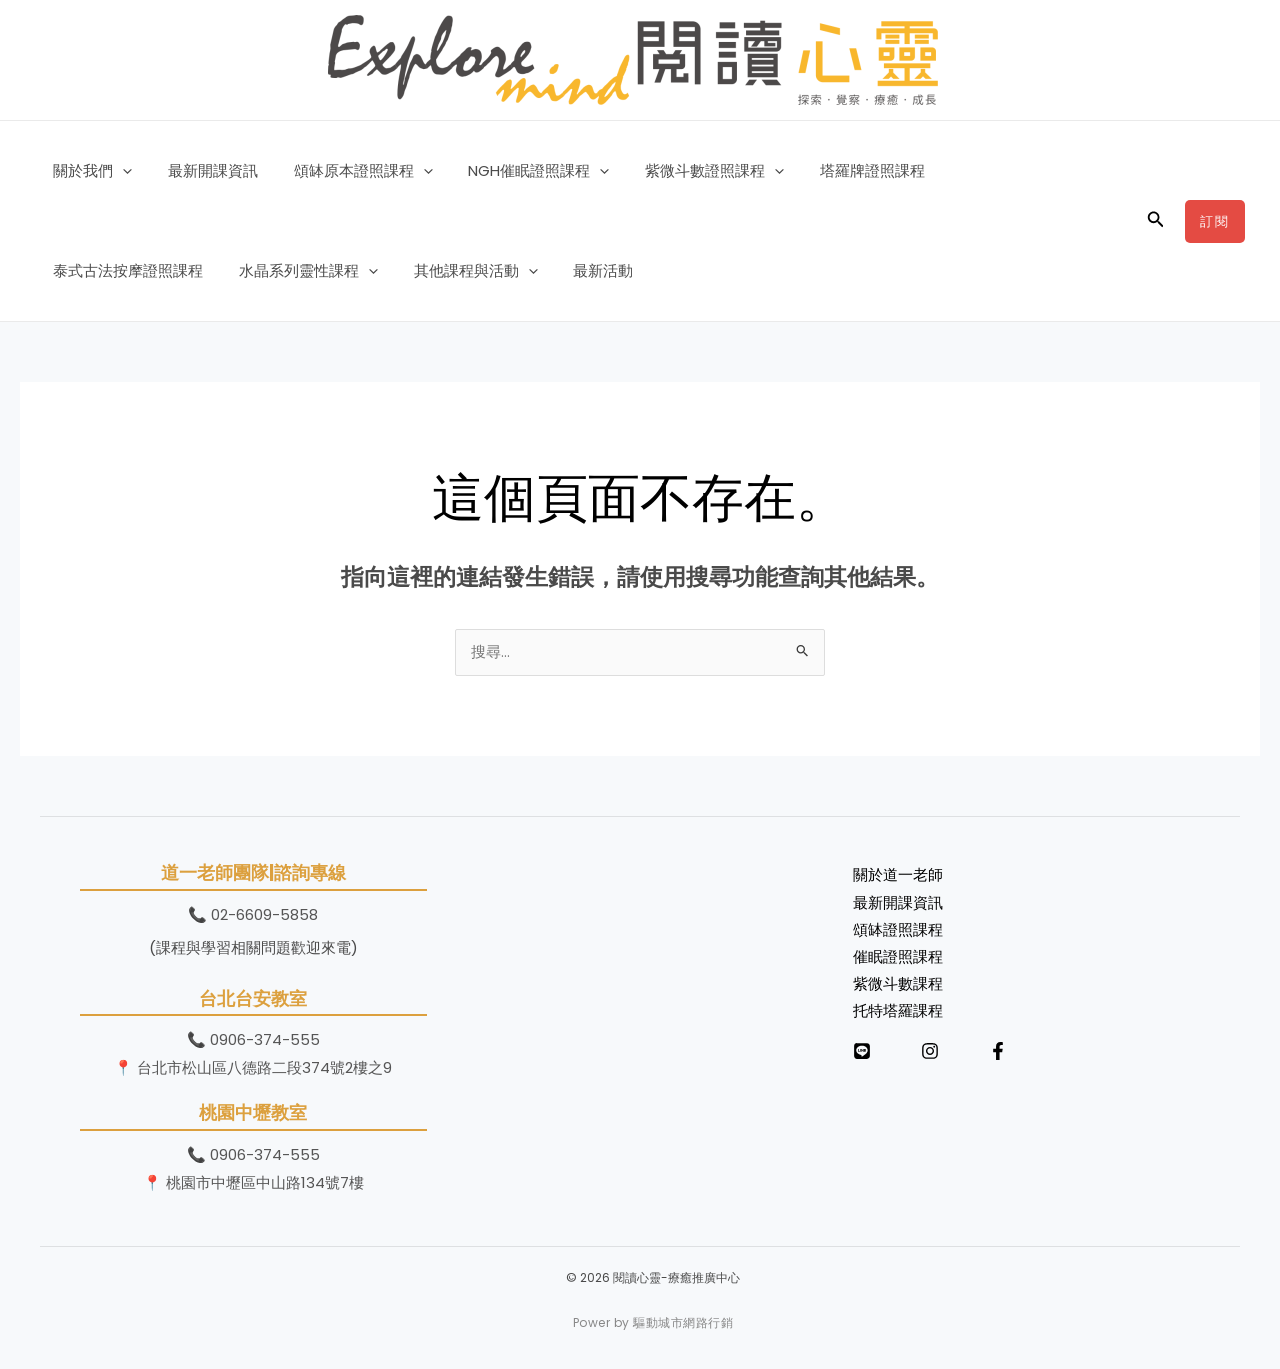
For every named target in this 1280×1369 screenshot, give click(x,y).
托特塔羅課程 (898, 1016)
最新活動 (403, 270)
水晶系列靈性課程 (119, 271)
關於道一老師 (898, 877)
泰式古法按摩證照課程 (998, 170)
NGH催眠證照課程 (518, 171)
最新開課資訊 (204, 170)
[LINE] (862, 1056)
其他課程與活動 (281, 271)
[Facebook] (998, 1056)
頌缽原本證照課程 (348, 171)
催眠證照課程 (898, 961)
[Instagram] (930, 1056)
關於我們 (89, 171)
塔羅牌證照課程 (840, 170)
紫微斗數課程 (898, 989)
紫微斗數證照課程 (688, 171)
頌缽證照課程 (898, 933)
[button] (119, 171)
